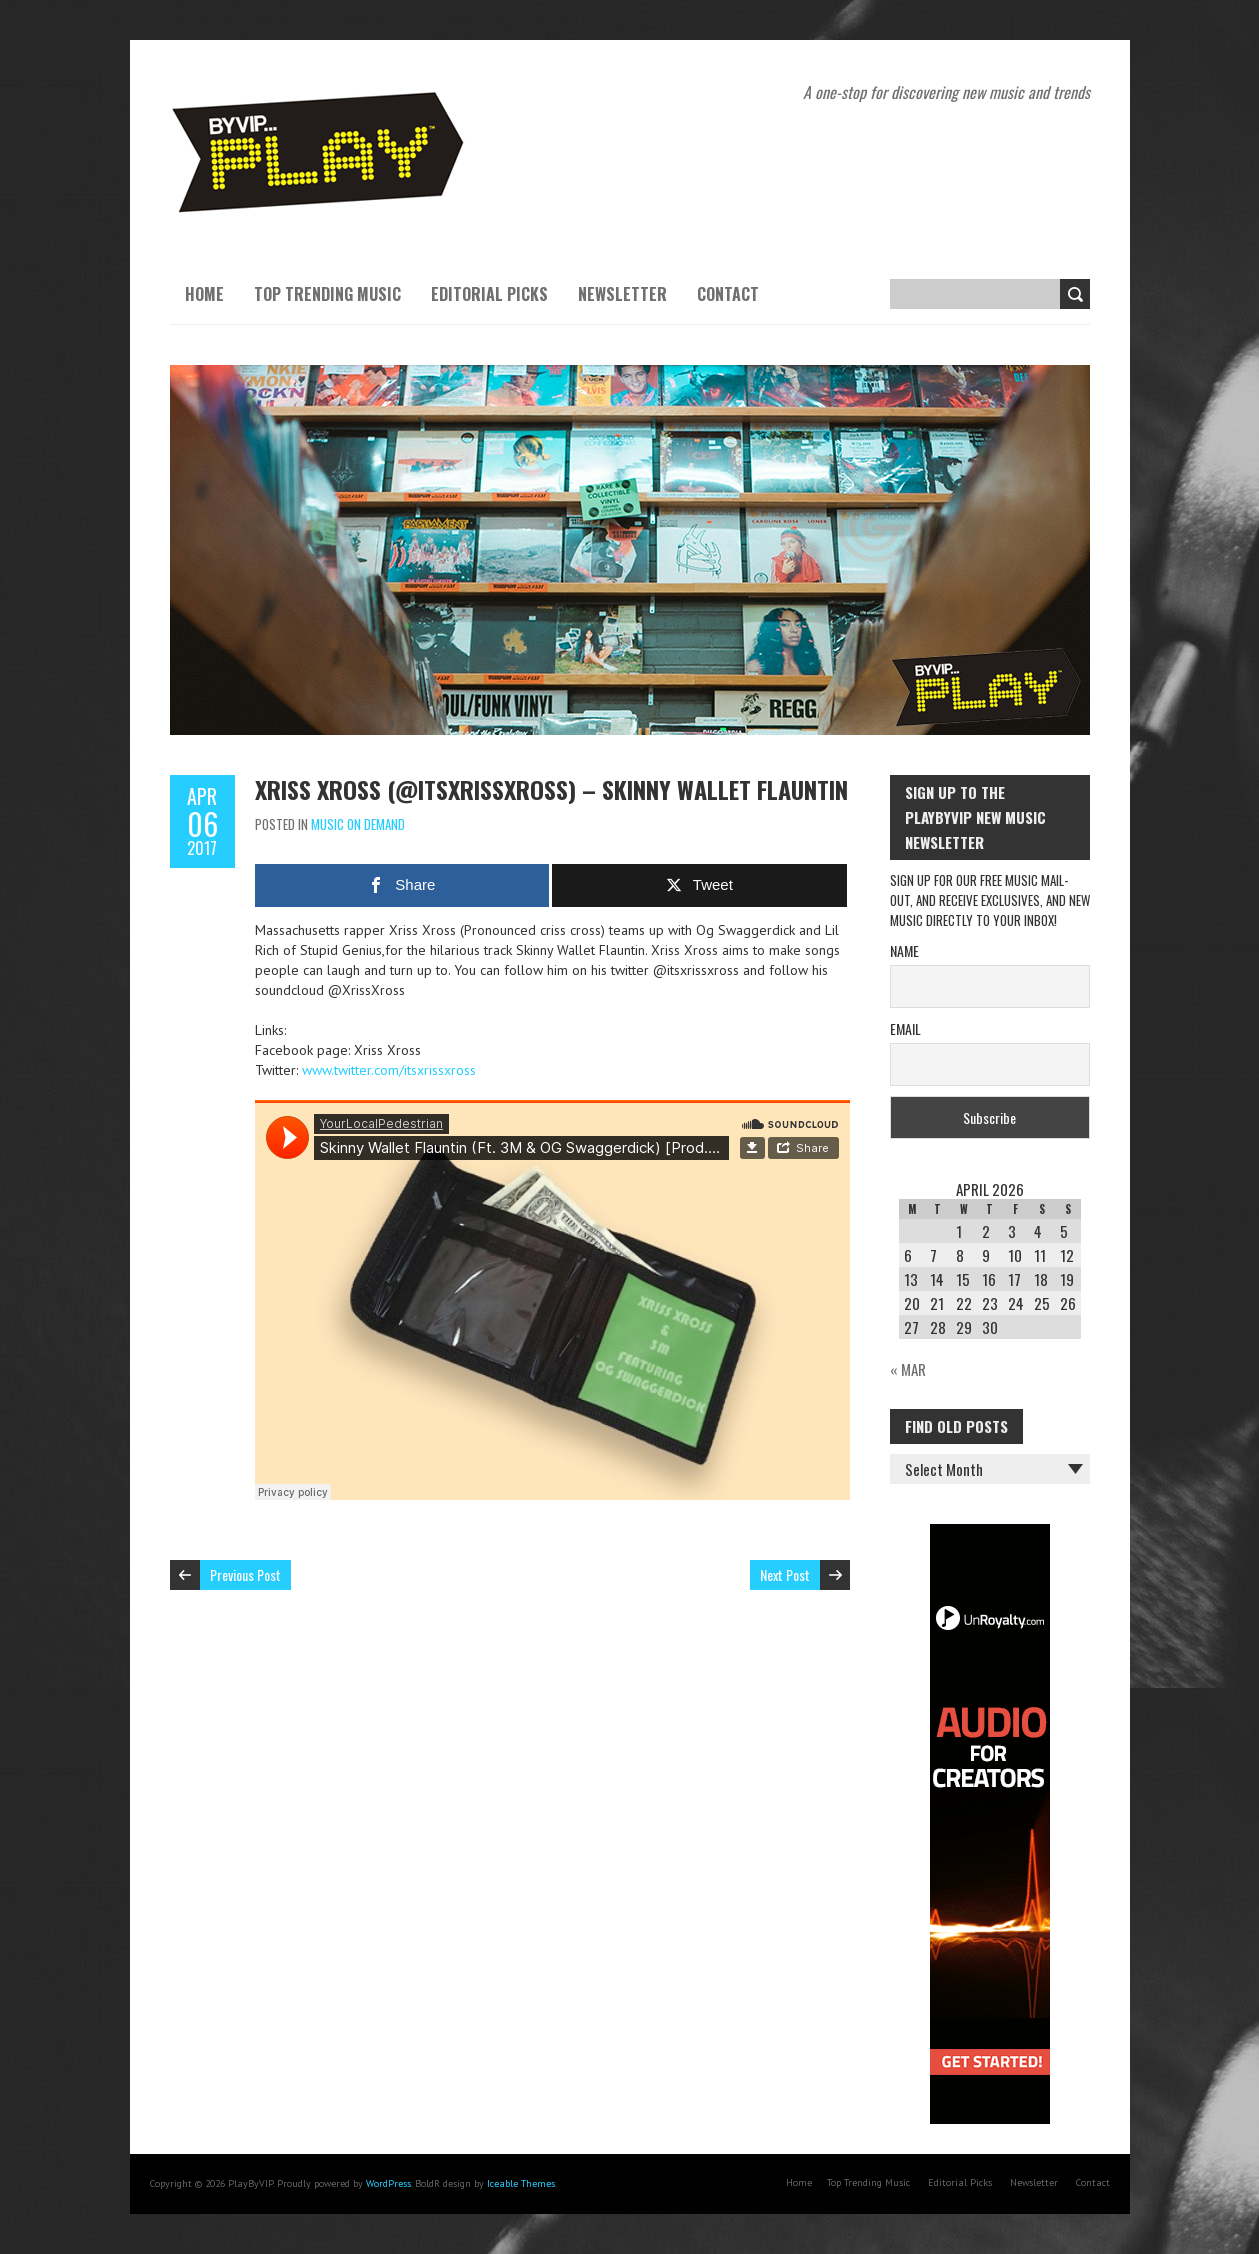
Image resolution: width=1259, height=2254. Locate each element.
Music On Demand (358, 824)
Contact (728, 294)
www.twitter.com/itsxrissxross (389, 1070)
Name (904, 950)
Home (204, 294)
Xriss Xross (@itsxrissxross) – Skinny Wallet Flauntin (551, 789)
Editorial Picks (489, 294)
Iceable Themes (521, 2183)
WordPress (388, 2183)
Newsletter (622, 294)
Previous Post (245, 1574)
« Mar (908, 1369)
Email (905, 1028)
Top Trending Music (327, 294)
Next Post (785, 1574)
